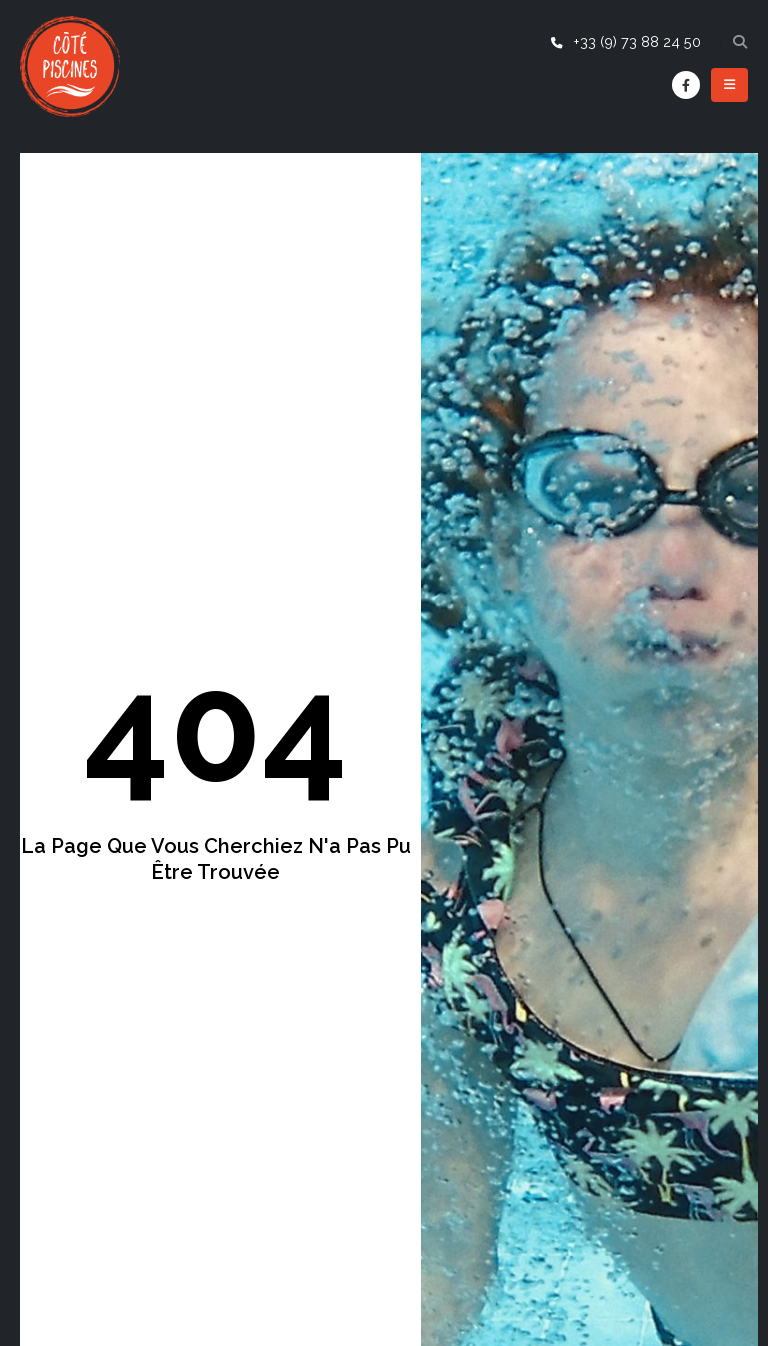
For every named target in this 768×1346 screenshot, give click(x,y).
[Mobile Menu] (729, 85)
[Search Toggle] (739, 42)
